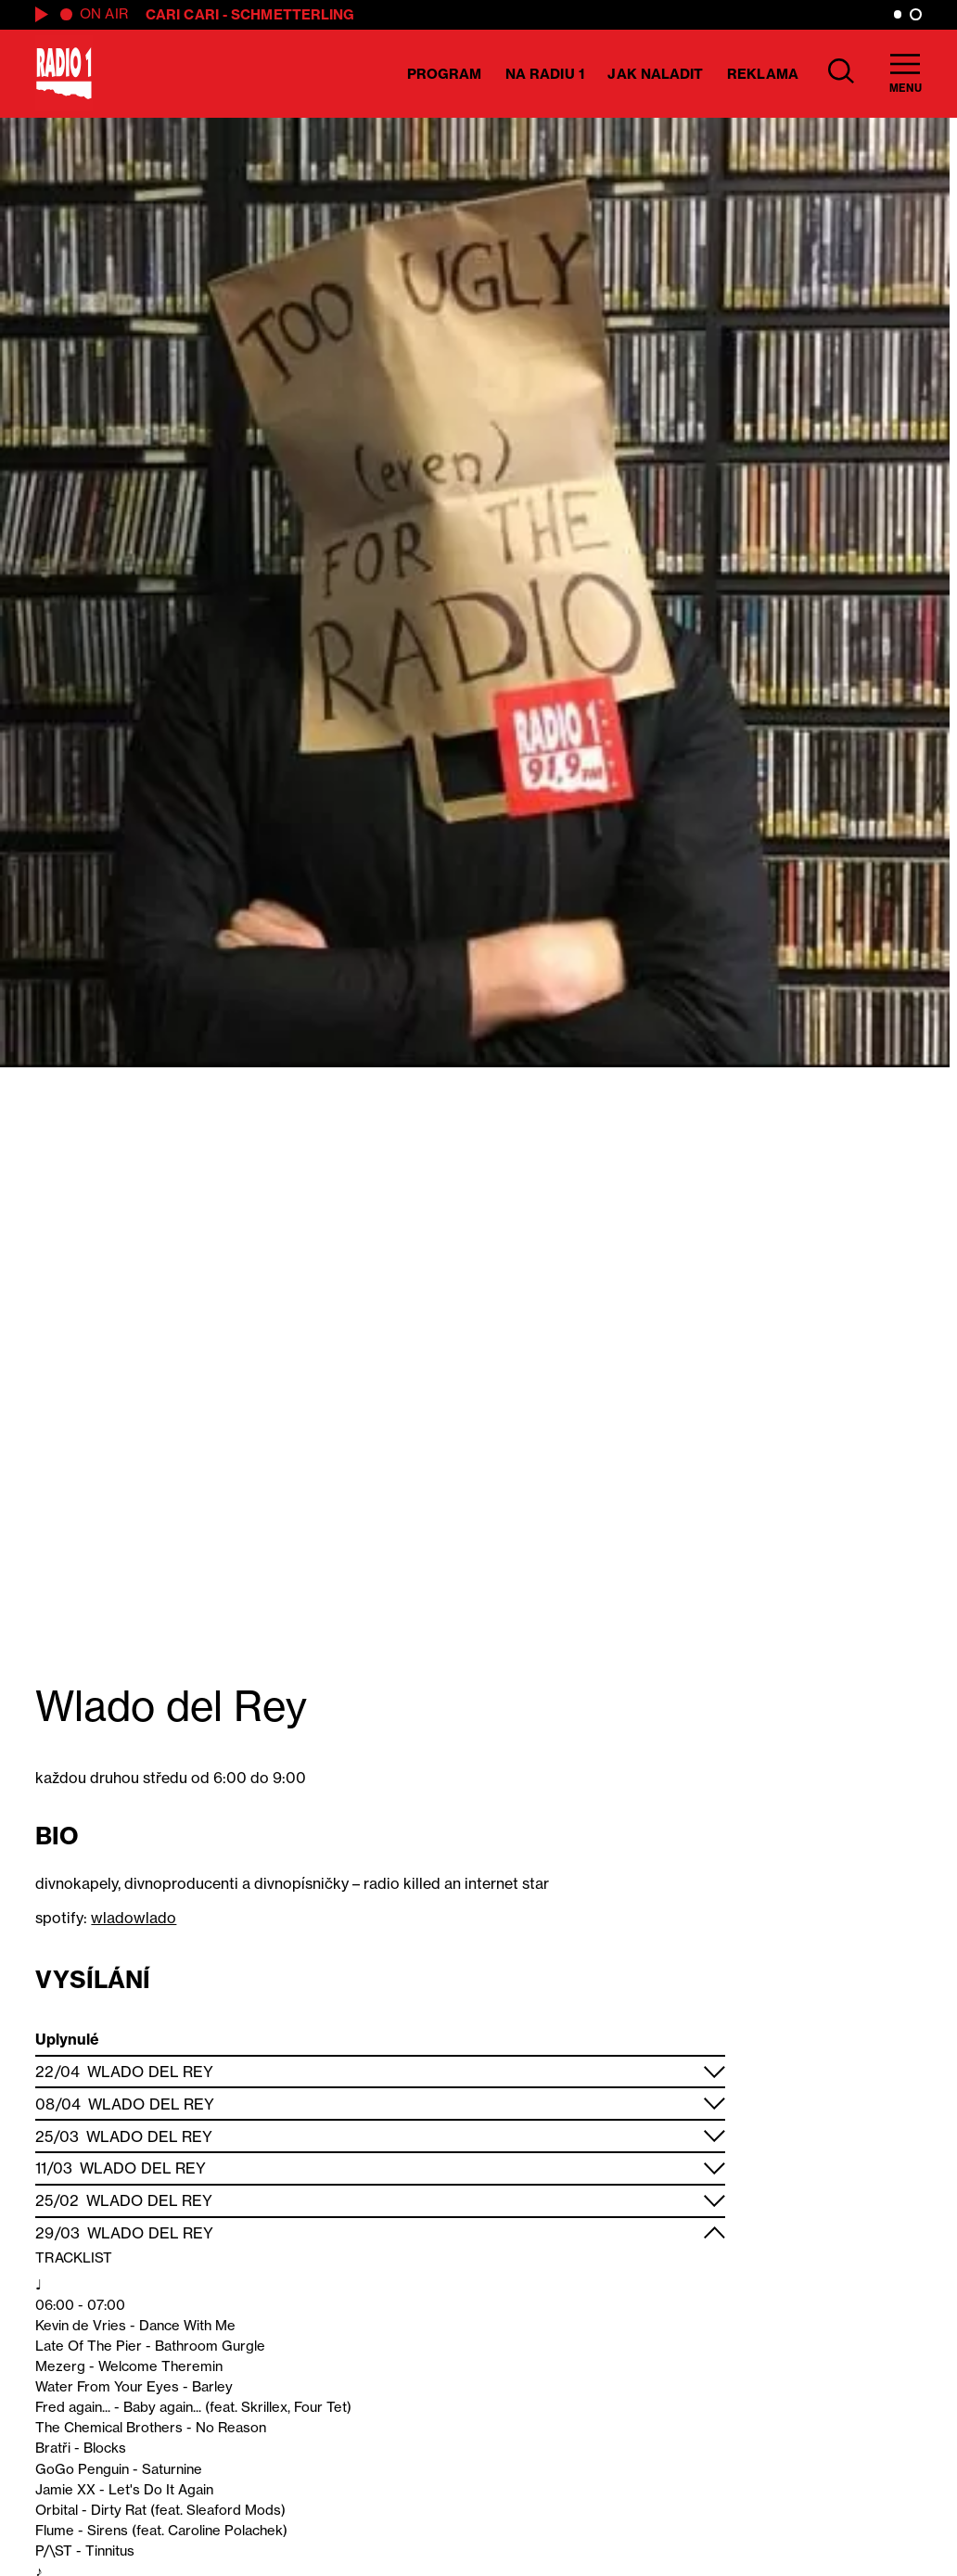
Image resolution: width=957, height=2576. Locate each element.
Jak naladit (655, 74)
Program (444, 74)
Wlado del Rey (150, 2071)
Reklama (762, 74)
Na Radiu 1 (544, 74)
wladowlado (133, 1917)
